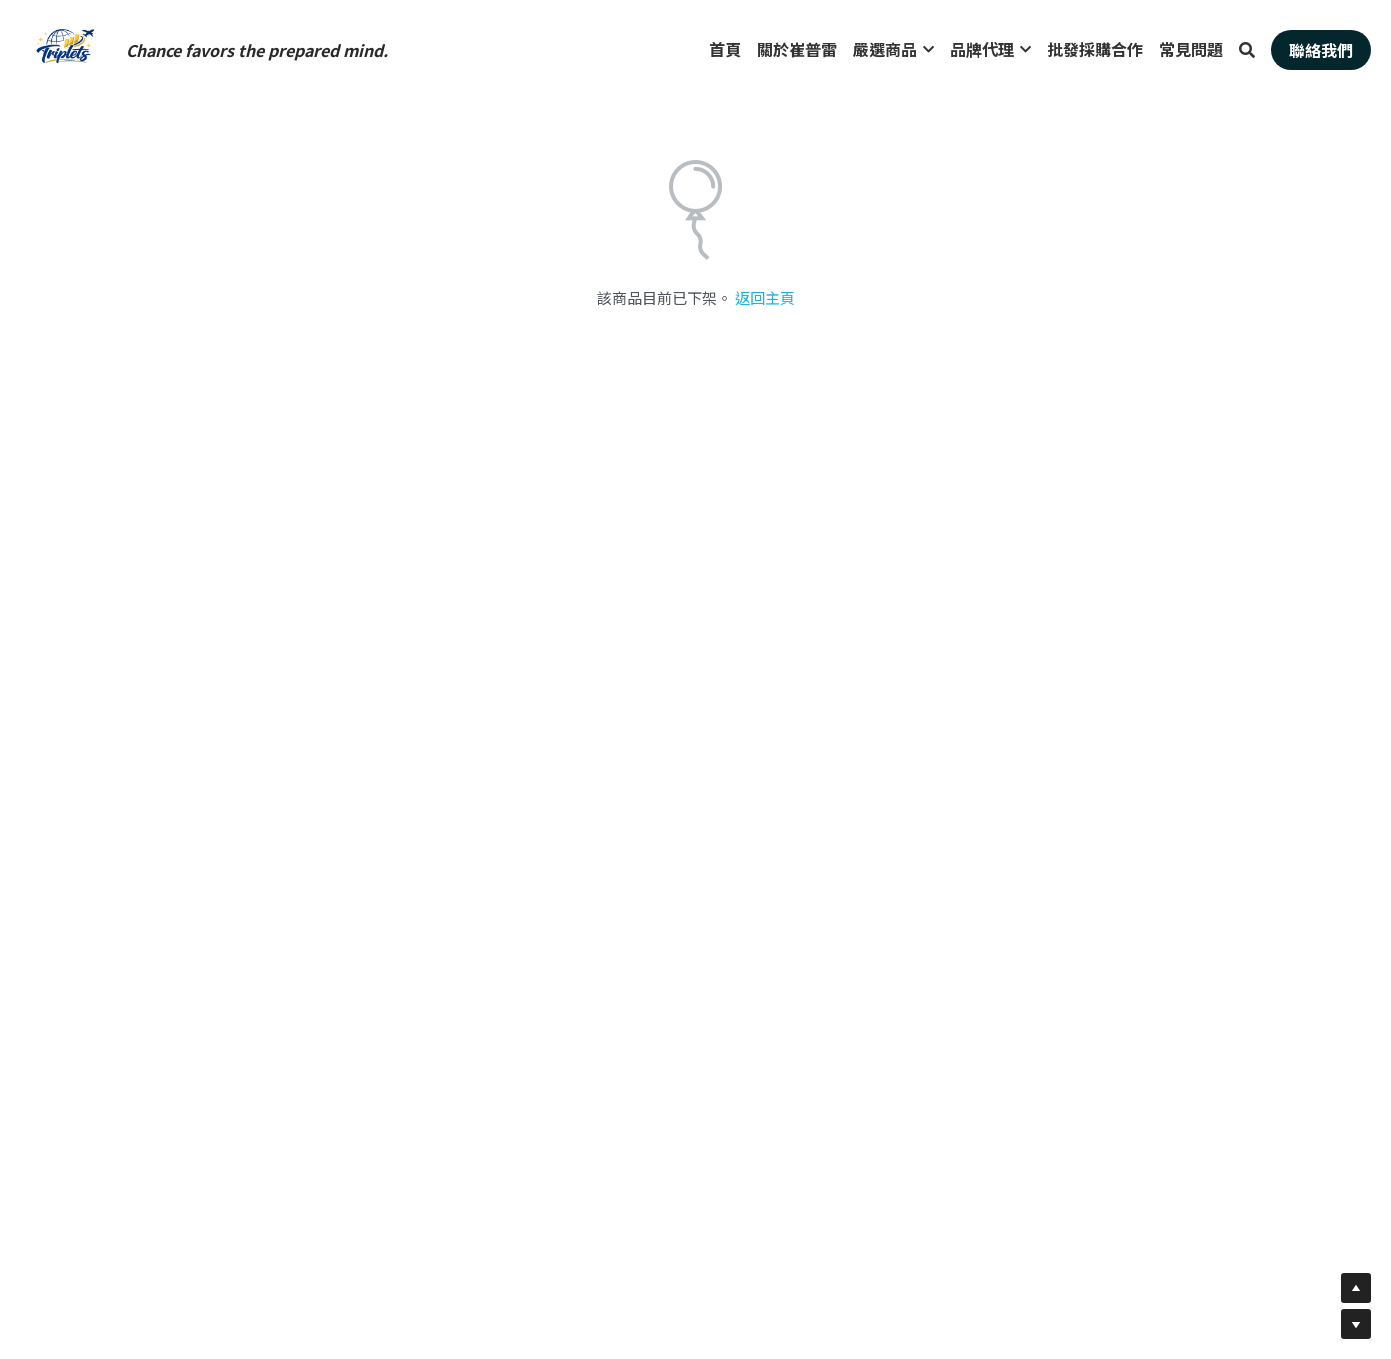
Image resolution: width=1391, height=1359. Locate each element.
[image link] (65, 48)
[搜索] (1247, 49)
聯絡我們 (1321, 50)
